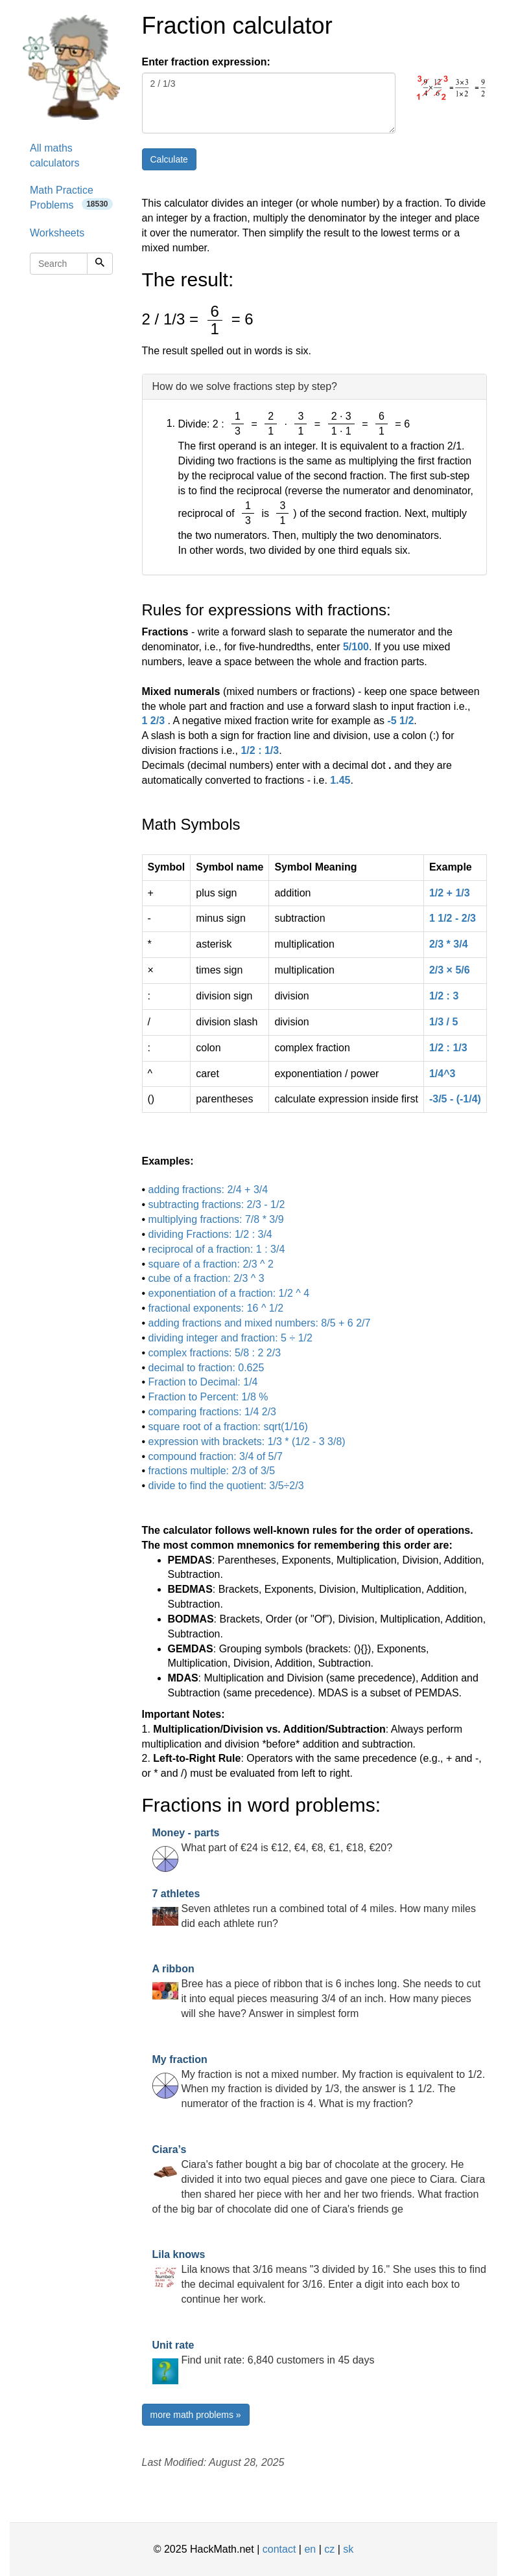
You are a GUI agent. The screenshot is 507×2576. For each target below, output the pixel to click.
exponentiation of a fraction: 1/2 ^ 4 (229, 1293)
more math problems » (195, 2415)
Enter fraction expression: (206, 61)
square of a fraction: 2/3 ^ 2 (211, 1264)
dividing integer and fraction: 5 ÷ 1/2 (230, 1337)
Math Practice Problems (71, 198)
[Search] (100, 264)
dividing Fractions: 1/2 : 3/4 (210, 1234)
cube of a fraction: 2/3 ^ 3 (206, 1278)
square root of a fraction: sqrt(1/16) (228, 1426)
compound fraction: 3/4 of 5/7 (215, 1456)
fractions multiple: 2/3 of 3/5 (212, 1470)
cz (329, 2549)
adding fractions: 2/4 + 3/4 (208, 1189)
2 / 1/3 (269, 103)
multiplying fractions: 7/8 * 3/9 (216, 1219)
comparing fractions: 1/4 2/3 (212, 1411)
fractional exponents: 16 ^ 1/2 (216, 1308)
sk (348, 2549)
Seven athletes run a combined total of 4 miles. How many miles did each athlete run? (314, 1908)
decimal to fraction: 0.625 (206, 1367)
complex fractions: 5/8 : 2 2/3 (214, 1352)
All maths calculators (54, 155)
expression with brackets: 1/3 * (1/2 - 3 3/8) (247, 1441)
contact (279, 2549)
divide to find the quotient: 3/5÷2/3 (226, 1485)
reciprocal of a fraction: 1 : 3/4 (216, 1249)
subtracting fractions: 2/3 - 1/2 (216, 1204)
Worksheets (57, 232)
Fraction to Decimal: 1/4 (203, 1381)
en (310, 2549)
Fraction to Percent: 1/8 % (208, 1396)
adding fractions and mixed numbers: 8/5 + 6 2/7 (259, 1322)
